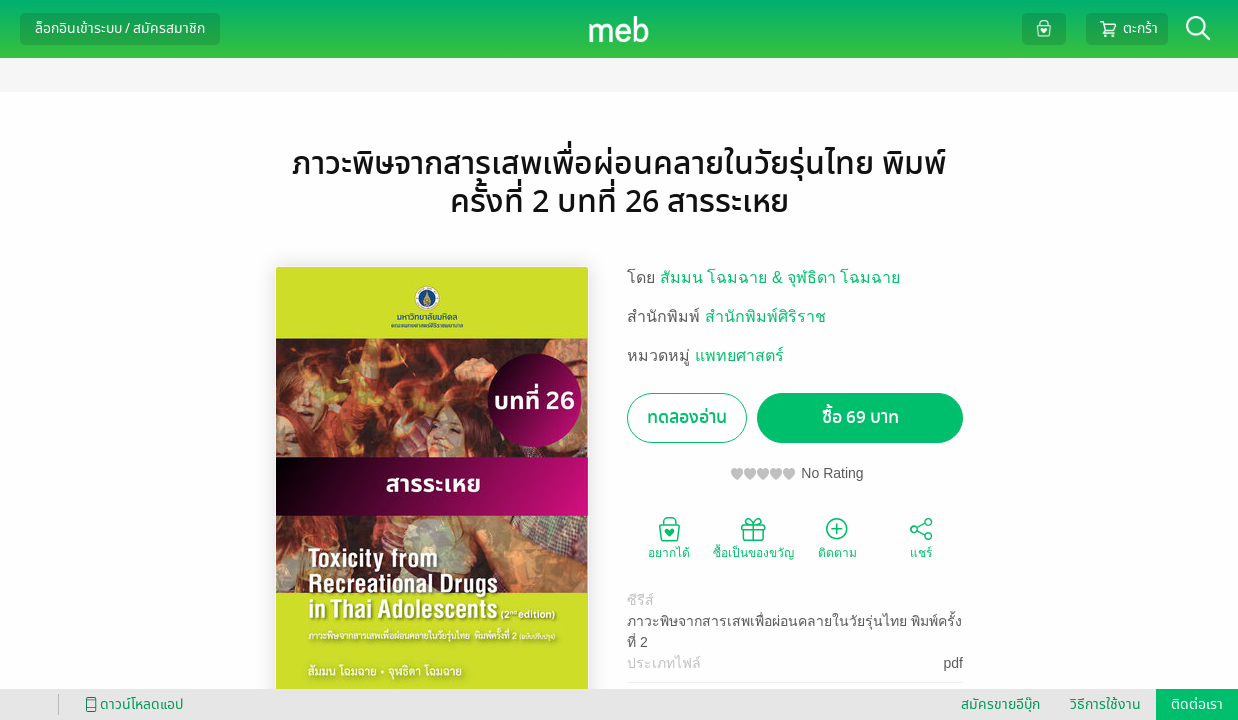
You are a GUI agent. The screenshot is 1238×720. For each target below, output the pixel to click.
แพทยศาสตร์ (739, 355)
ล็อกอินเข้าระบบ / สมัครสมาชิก (120, 28)
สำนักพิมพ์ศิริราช (765, 316)
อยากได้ (669, 537)
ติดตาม (837, 537)
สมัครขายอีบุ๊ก (1000, 704)
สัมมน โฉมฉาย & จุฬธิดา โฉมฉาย (780, 277)
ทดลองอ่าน (687, 417)
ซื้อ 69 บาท (860, 417)
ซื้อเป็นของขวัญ (753, 537)
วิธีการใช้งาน (1105, 704)
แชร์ (921, 537)
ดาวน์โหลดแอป (131, 704)
